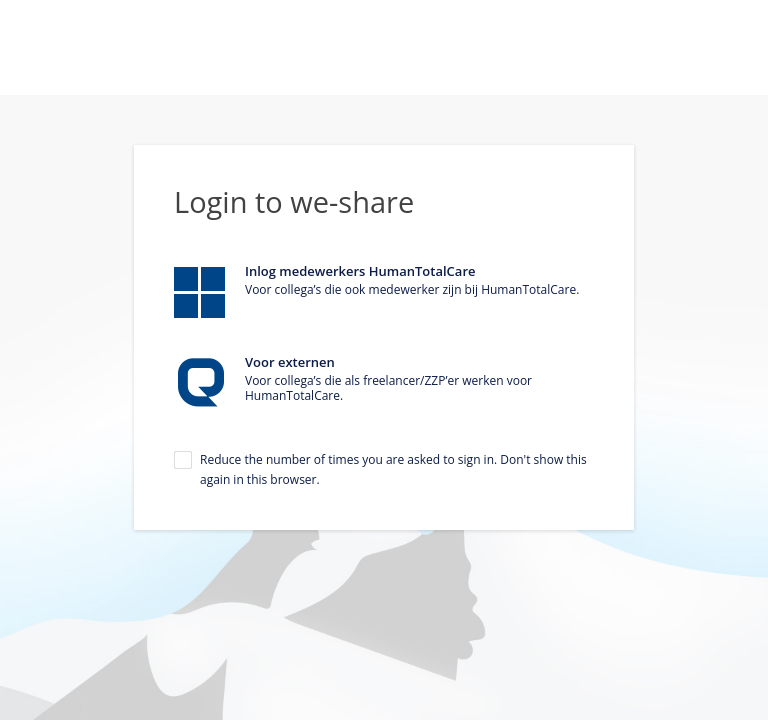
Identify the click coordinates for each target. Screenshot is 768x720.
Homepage (384, 48)
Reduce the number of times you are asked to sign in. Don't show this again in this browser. (393, 469)
